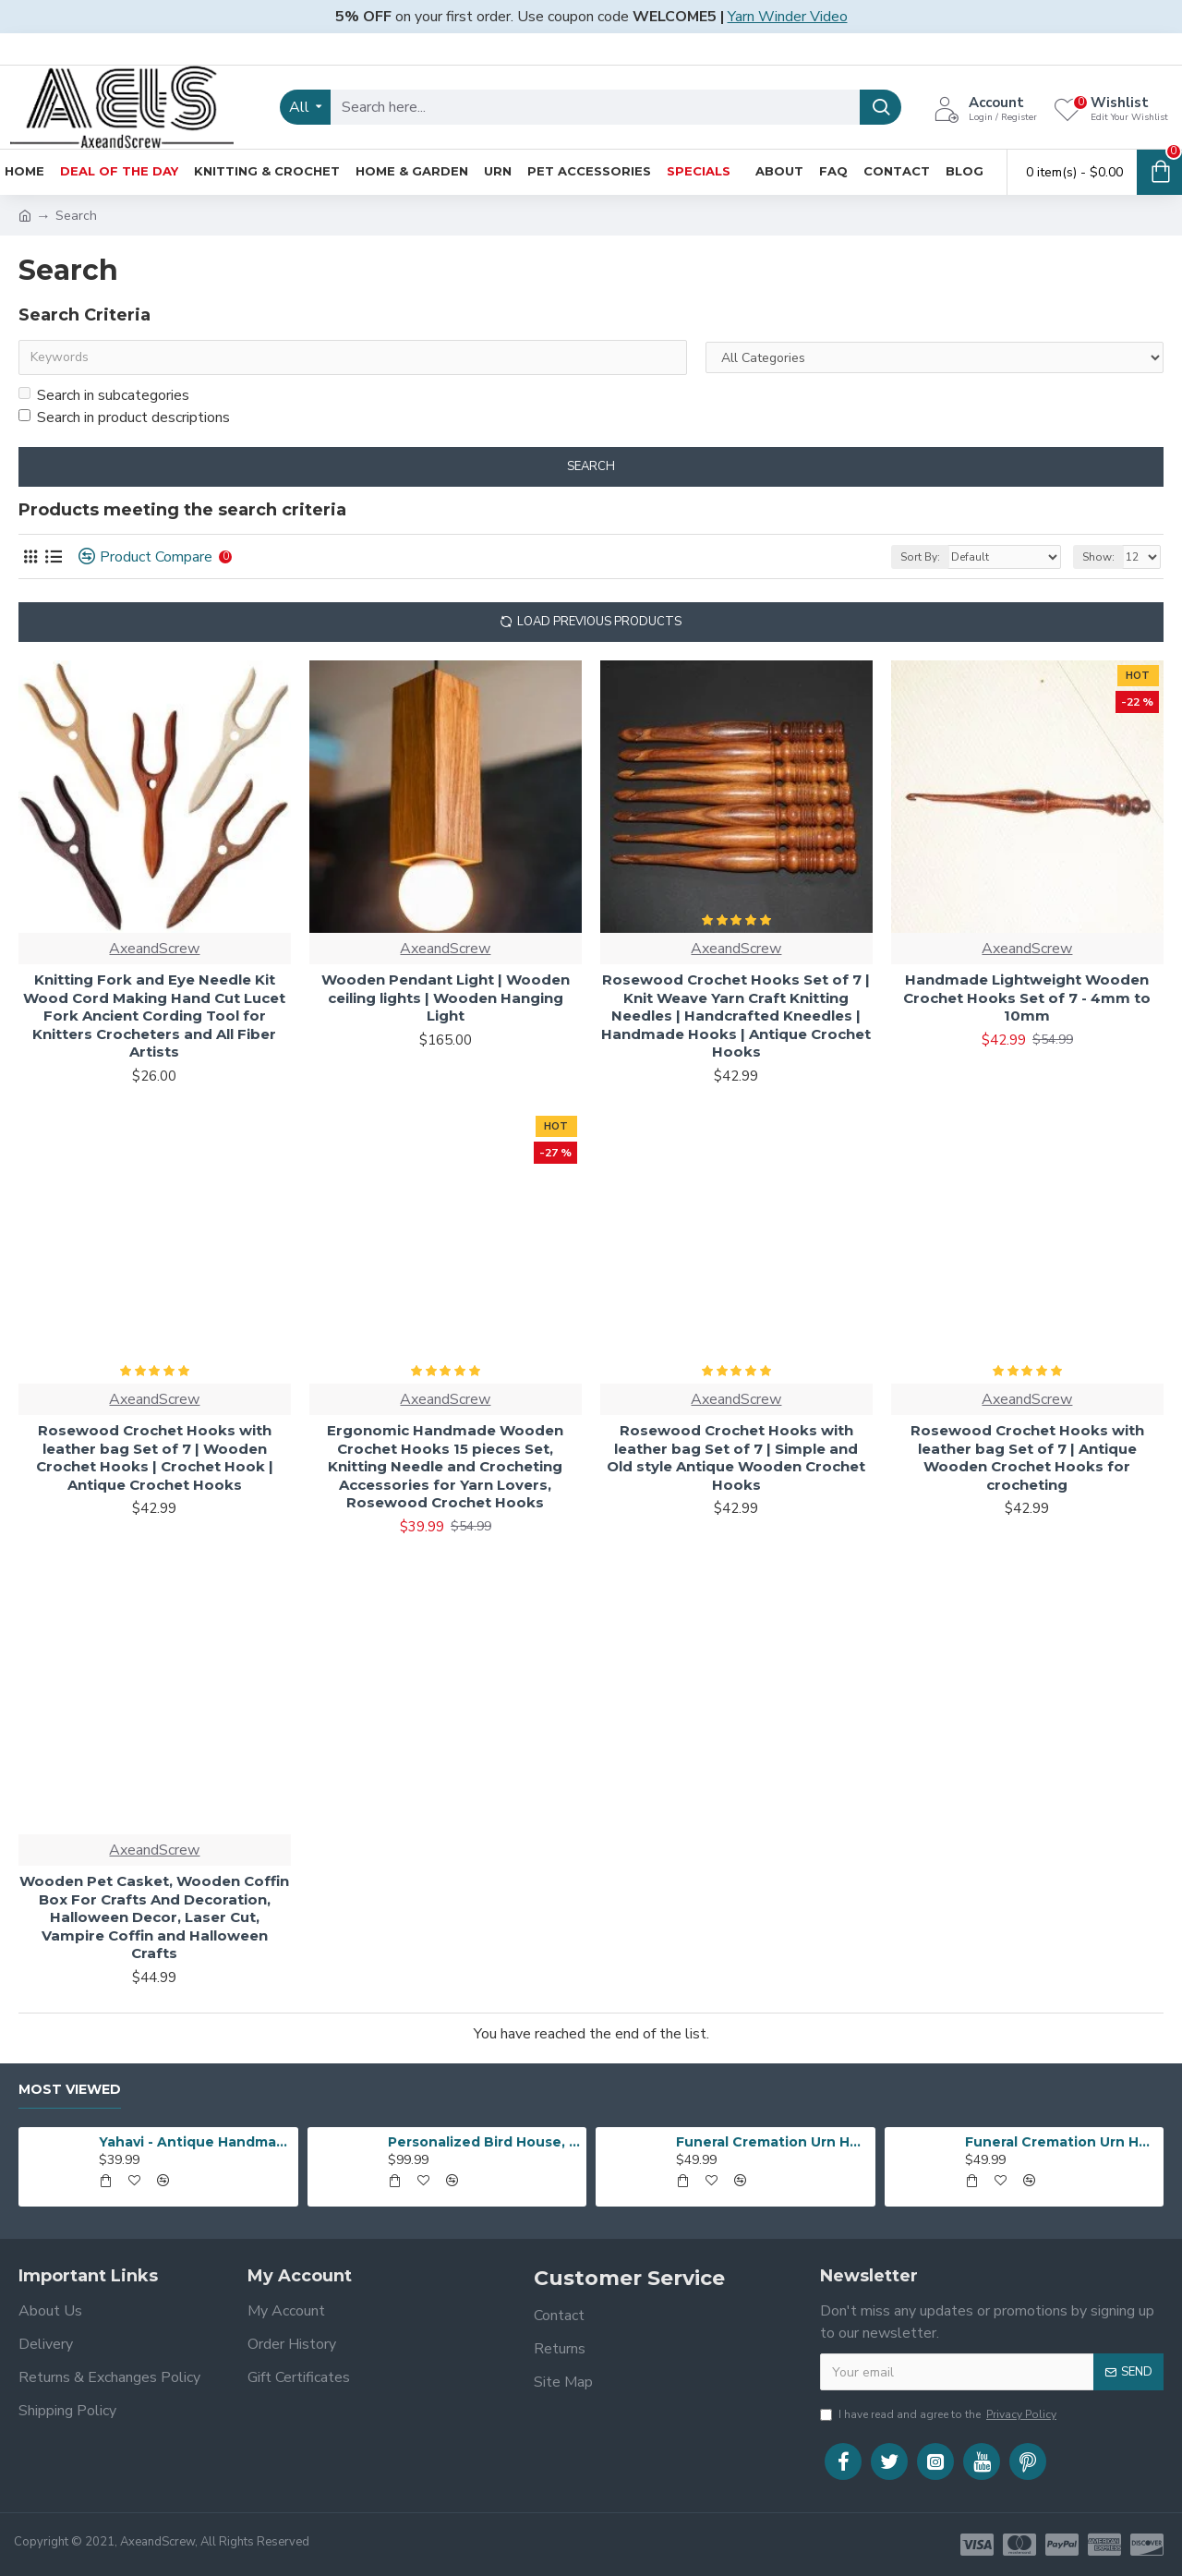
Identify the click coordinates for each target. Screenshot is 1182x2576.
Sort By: (920, 557)
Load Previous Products (599, 621)
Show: (1098, 557)
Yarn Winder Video (788, 16)
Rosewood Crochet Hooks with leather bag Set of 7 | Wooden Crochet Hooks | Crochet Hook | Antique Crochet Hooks (154, 1457)
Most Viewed (69, 2090)
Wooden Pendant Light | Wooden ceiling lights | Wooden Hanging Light (445, 997)
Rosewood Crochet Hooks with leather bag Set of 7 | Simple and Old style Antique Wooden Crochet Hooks (736, 1457)
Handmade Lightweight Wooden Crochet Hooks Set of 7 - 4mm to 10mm (1027, 997)
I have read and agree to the (939, 2414)
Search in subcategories (103, 395)
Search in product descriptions (124, 417)
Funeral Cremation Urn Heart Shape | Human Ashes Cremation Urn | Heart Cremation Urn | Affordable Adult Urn (772, 2142)
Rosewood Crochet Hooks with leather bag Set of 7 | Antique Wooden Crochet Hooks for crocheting (1027, 1457)
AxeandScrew (154, 948)
